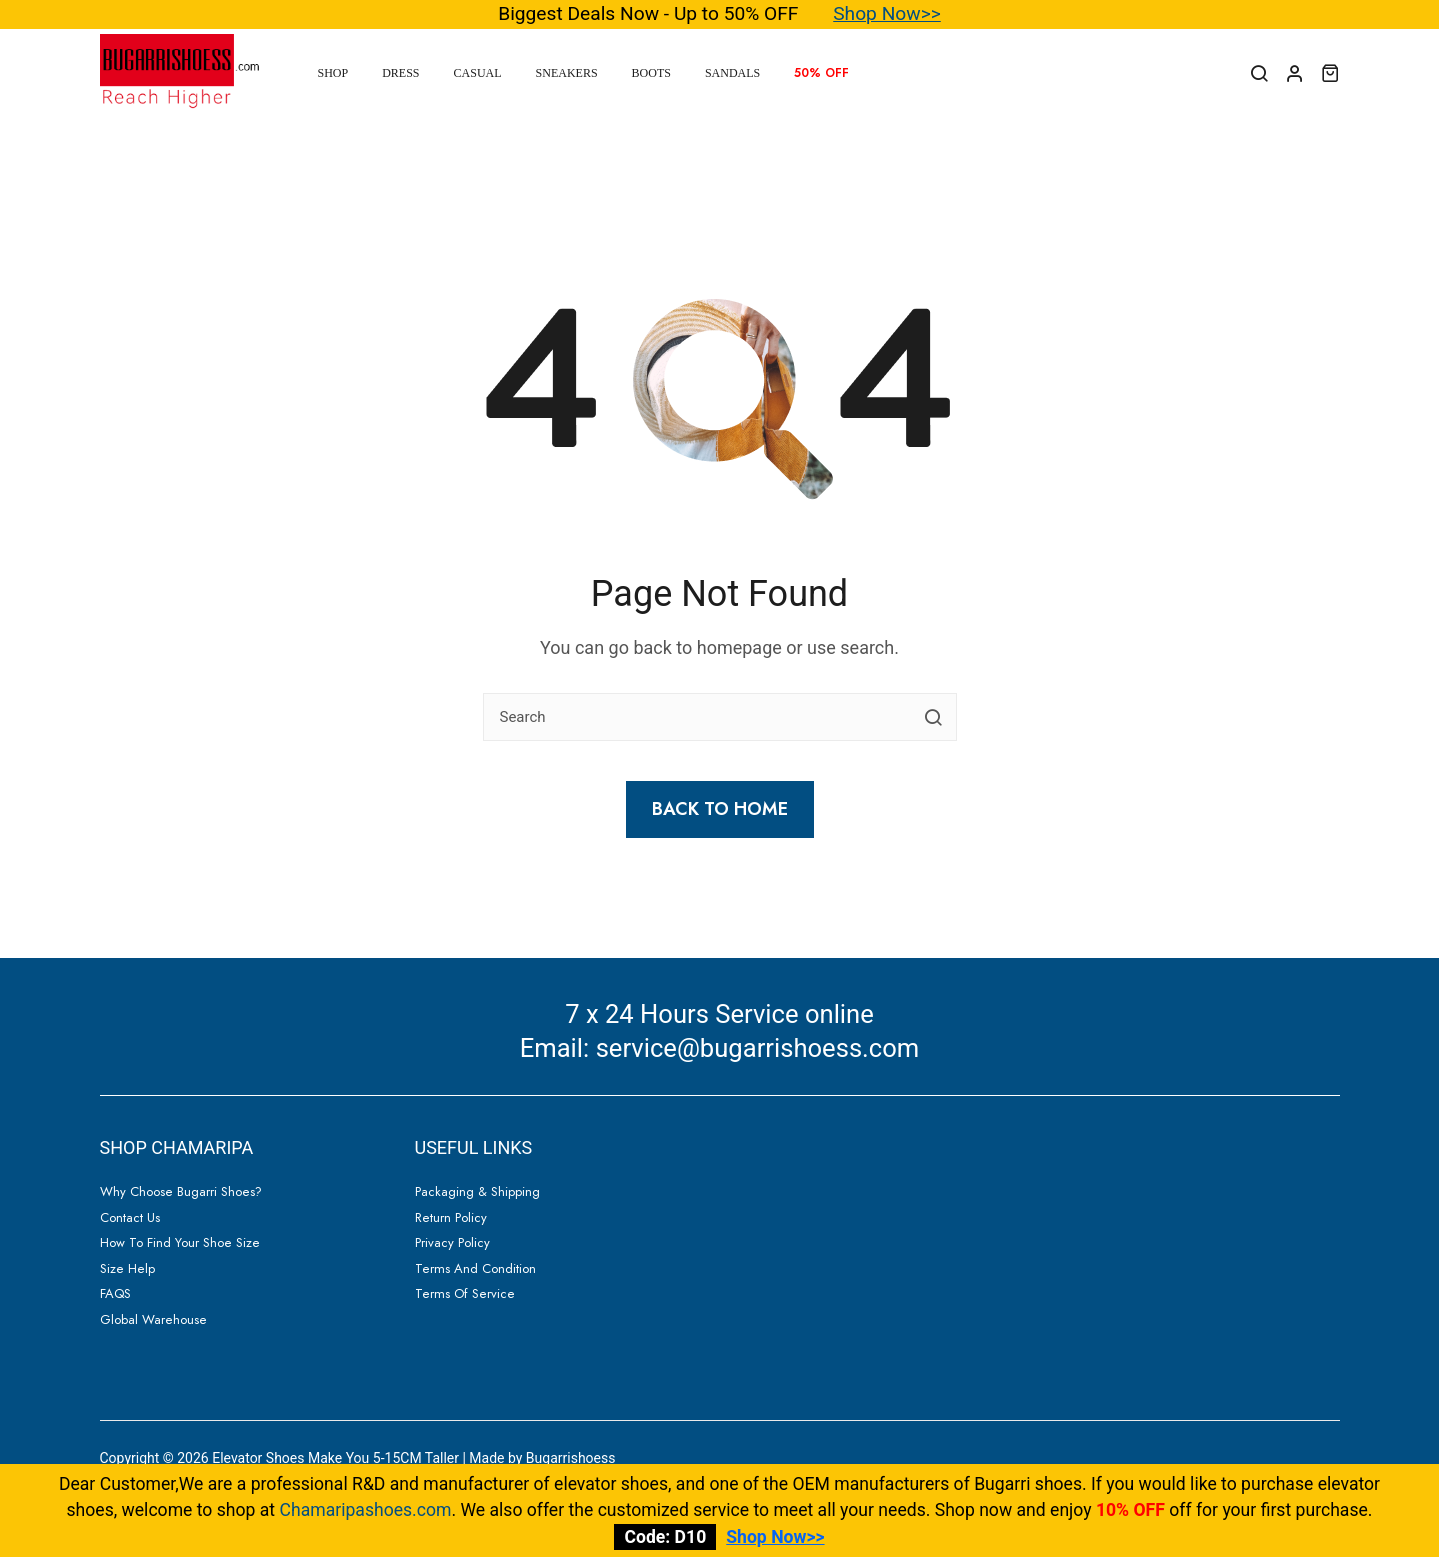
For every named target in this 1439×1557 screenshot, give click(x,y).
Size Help (127, 1268)
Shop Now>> (887, 13)
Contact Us (130, 1217)
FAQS (115, 1293)
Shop (333, 73)
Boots (651, 73)
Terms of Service (465, 1293)
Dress (400, 73)
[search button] (933, 717)
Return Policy (451, 1217)
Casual (478, 73)
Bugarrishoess (571, 1458)
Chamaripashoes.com (366, 1510)
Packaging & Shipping (477, 1191)
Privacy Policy (452, 1242)
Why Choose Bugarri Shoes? (181, 1191)
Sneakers (567, 73)
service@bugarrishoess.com (758, 1048)
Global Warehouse (153, 1319)
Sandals (732, 73)
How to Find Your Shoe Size (180, 1242)
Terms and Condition (475, 1268)
